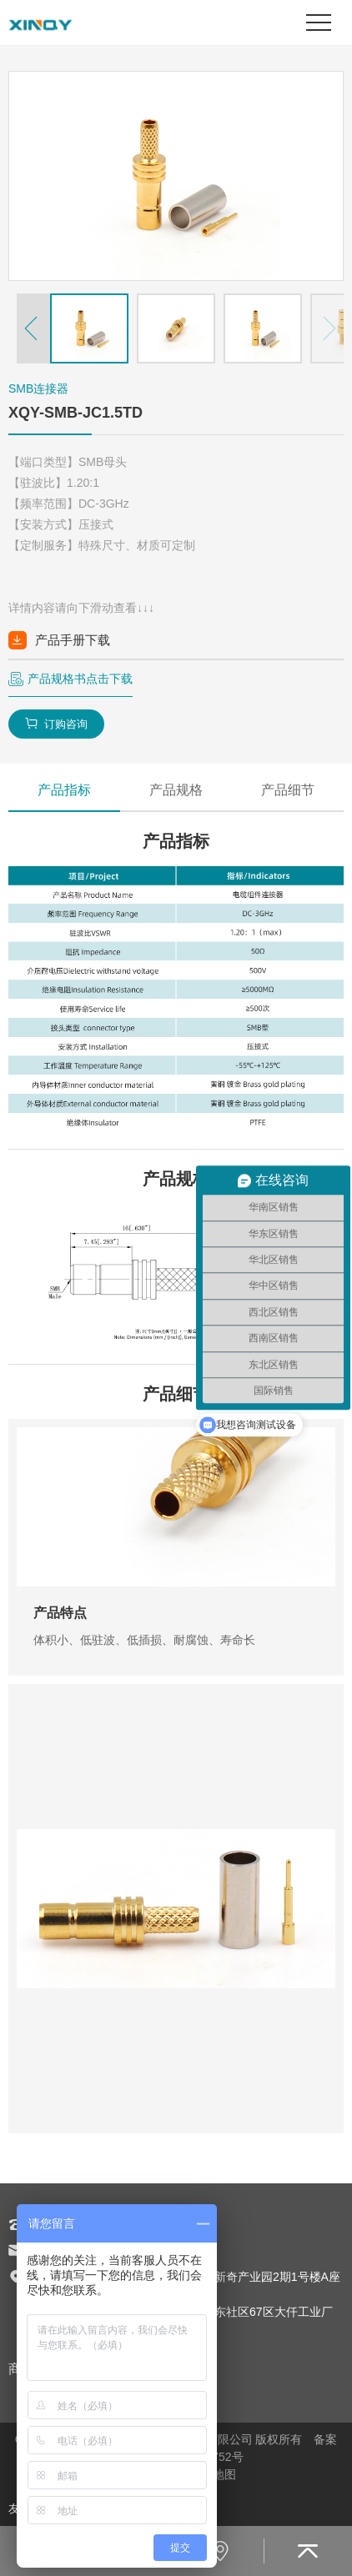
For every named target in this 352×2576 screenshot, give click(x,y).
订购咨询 (56, 723)
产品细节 (287, 790)
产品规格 (176, 790)
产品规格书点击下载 (80, 678)
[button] (33, 328)
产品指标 (64, 790)
